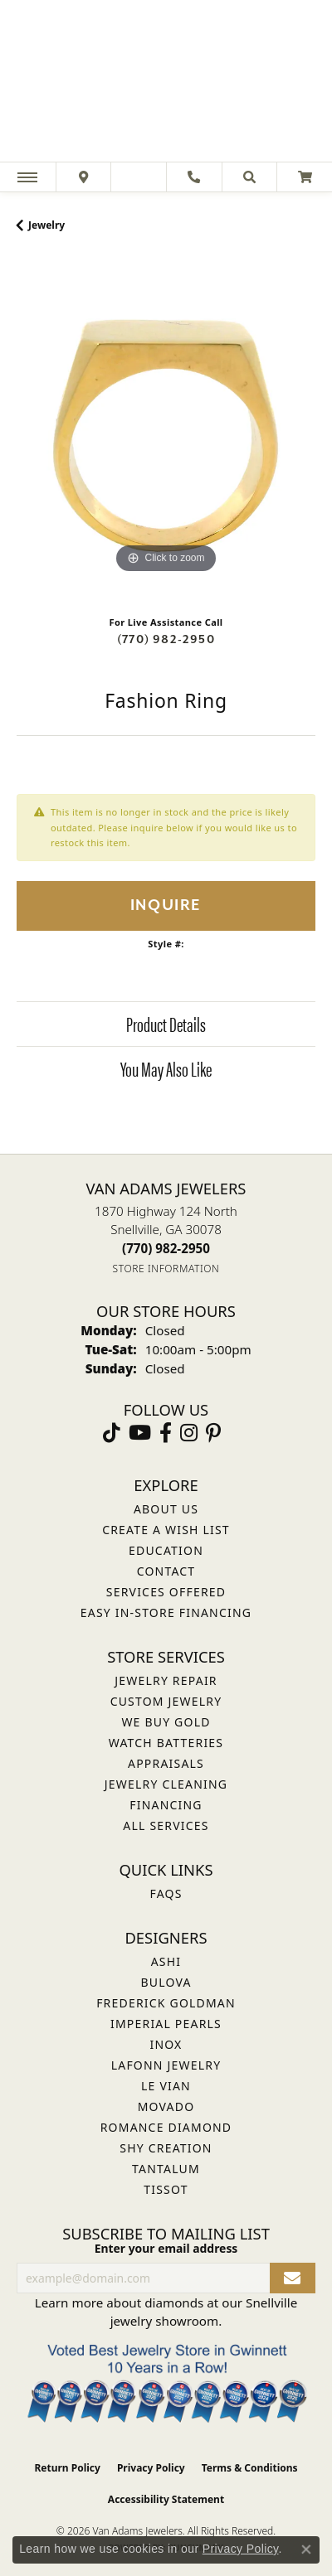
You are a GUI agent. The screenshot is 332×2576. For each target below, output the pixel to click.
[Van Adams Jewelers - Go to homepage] (166, 82)
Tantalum (166, 2169)
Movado (166, 2106)
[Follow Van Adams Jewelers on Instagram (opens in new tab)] (189, 1433)
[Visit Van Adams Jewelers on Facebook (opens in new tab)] (165, 1433)
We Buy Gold (165, 1722)
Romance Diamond (166, 2127)
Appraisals (166, 1763)
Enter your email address (166, 2248)
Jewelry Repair (166, 1680)
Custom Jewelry (166, 1701)
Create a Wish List (166, 1529)
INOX (165, 2044)
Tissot (166, 2189)
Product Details (166, 1024)
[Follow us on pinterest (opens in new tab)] (213, 1433)
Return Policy (67, 2468)
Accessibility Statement (166, 2499)
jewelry (46, 225)
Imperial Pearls (166, 2023)
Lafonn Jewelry (166, 2065)
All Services (165, 1825)
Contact (166, 1571)
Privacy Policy (151, 2468)
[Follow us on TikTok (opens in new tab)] (111, 1433)
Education (166, 1550)
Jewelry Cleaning (166, 1784)
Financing (165, 1805)
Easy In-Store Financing (166, 1612)
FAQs (165, 1893)
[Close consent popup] (306, 2549)
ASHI (166, 1961)
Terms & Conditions (250, 2468)
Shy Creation (166, 2148)
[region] (166, 428)
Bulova (165, 1982)
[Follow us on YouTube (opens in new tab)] (140, 1433)
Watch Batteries (166, 1742)
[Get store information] (166, 1268)
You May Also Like (166, 1068)
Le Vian (166, 2086)
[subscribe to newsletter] (292, 2278)
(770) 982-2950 (166, 639)
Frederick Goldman (166, 2003)
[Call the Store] (166, 1248)
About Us (166, 1509)
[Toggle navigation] (27, 176)
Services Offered (166, 1592)
